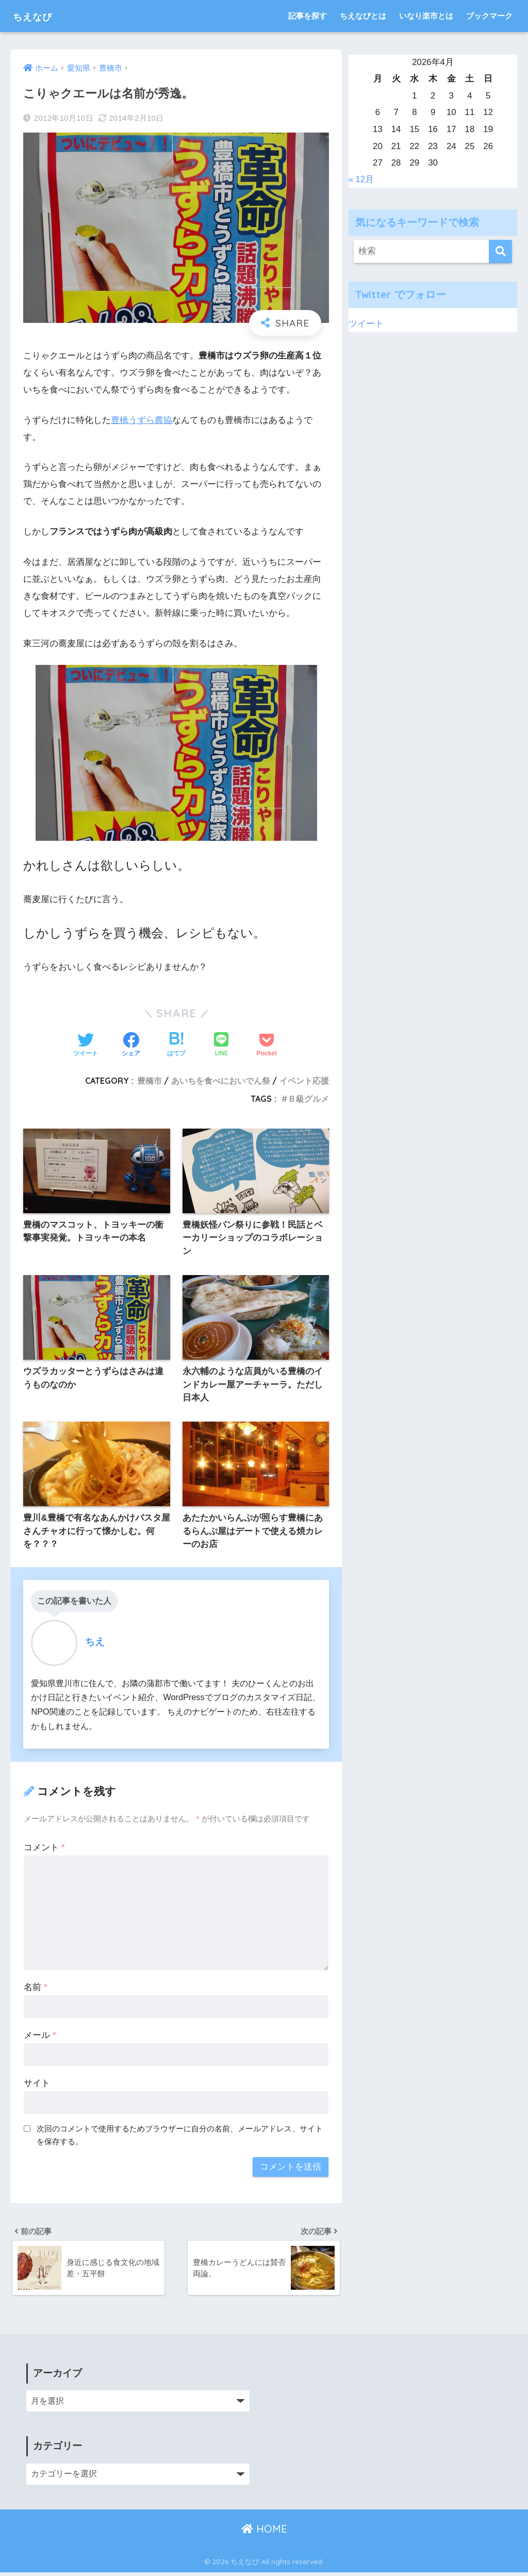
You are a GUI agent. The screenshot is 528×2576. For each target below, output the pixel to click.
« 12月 (361, 179)
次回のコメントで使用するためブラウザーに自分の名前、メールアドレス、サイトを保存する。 (180, 2137)
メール (40, 2037)
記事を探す (307, 15)
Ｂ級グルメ (308, 1099)
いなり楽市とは (426, 15)
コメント (44, 1849)
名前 (35, 1989)
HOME (264, 2531)
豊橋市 (149, 1080)
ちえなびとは (363, 15)
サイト (37, 2085)
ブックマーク (489, 15)
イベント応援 (304, 1080)
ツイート (366, 324)
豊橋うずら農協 (141, 420)
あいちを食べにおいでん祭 (220, 1080)
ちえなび (38, 15)
